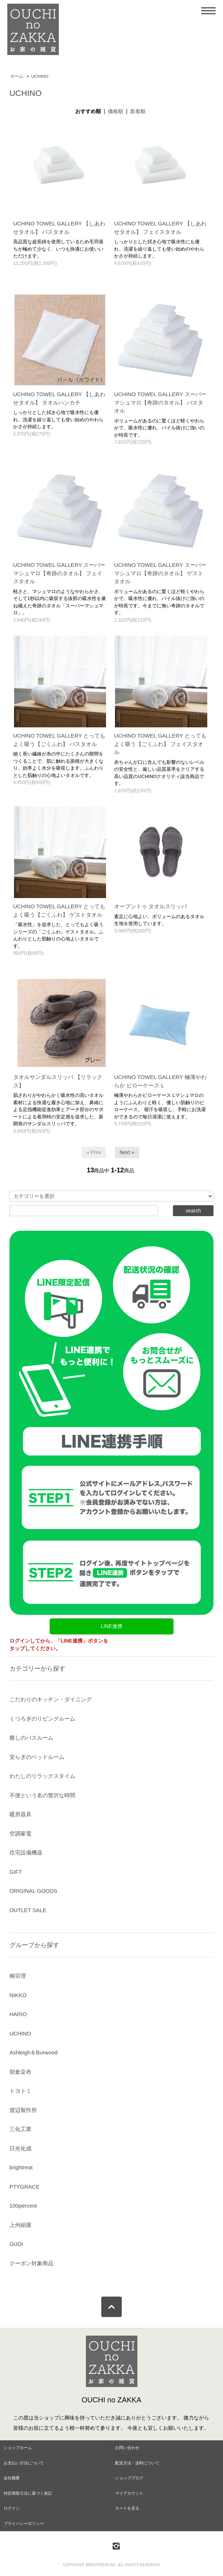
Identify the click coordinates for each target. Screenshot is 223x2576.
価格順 (115, 111)
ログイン (12, 2508)
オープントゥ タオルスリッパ (150, 906)
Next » (127, 1152)
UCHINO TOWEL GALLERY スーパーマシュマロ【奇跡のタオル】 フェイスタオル (59, 573)
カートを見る (127, 2508)
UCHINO (40, 76)
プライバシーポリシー (24, 2523)
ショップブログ (129, 2478)
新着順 (137, 111)
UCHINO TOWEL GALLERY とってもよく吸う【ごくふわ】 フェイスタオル (160, 743)
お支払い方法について (24, 2463)
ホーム (16, 76)
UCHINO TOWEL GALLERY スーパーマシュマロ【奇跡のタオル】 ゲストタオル (160, 573)
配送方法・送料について (137, 2463)
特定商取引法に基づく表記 (28, 2493)
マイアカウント (129, 2493)
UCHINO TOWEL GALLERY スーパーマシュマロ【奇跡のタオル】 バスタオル (160, 402)
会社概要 (12, 2478)
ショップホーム (18, 2447)
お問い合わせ (127, 2447)
